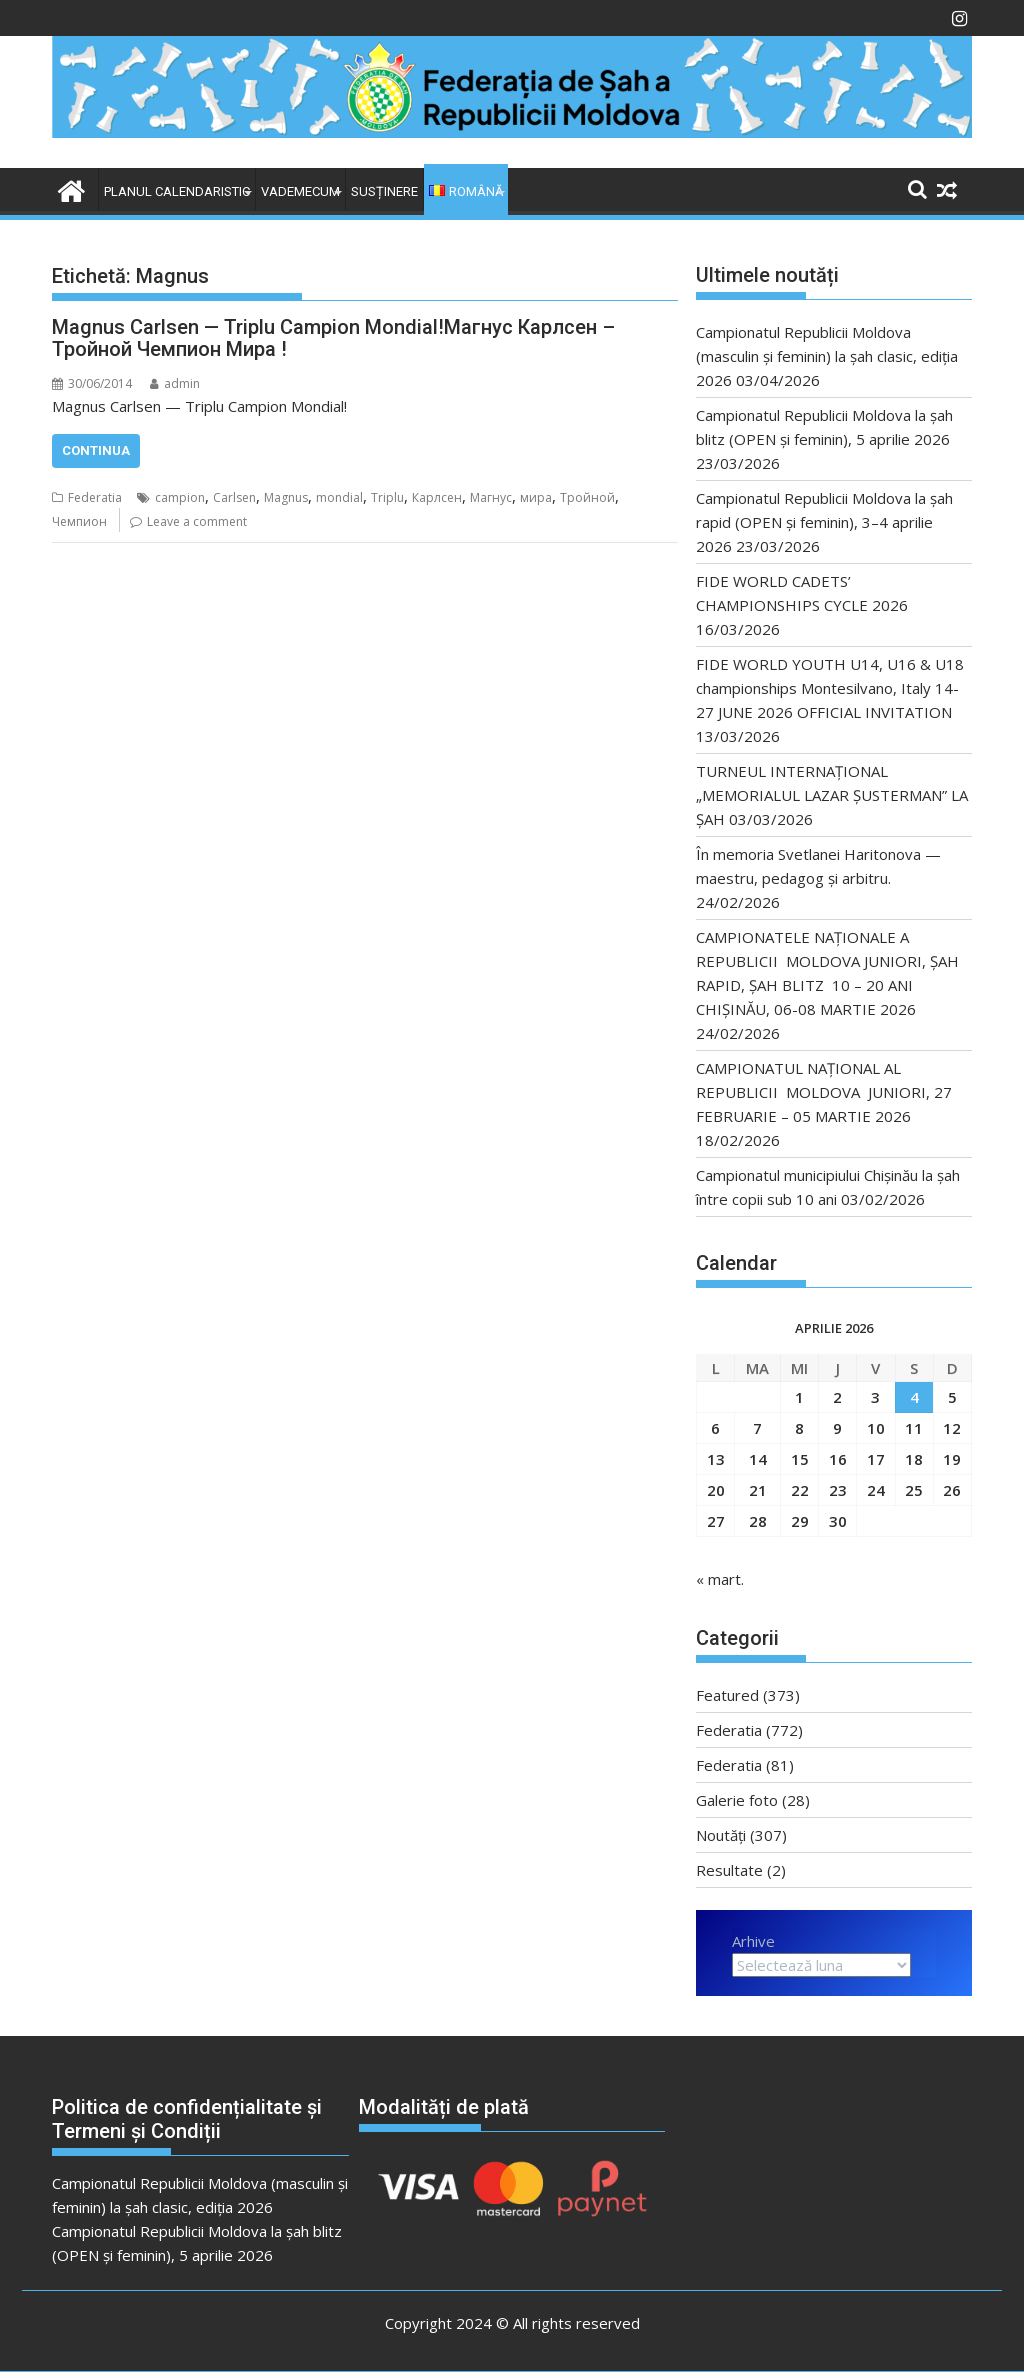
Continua (96, 450)
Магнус (491, 497)
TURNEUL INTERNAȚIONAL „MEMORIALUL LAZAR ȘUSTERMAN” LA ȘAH (832, 795)
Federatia (95, 497)
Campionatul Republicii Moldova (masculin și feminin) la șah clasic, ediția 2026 (827, 356)
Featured (727, 1695)
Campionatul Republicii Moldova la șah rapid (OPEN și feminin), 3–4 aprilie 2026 (824, 522)
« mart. (720, 1579)
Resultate (729, 1870)
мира (536, 497)
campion (180, 497)
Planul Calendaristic (177, 191)
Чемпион (79, 521)
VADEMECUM (300, 191)
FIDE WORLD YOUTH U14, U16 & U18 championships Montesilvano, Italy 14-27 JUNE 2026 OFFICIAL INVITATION (830, 688)
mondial (339, 497)
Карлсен (437, 497)
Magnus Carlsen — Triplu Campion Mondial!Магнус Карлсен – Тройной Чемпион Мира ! (333, 338)
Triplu (387, 497)
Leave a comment (197, 521)
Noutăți (721, 1835)
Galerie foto (737, 1800)
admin (175, 383)
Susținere (384, 191)
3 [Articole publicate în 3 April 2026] (875, 1397)
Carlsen (234, 497)
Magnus (286, 497)
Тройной (587, 497)
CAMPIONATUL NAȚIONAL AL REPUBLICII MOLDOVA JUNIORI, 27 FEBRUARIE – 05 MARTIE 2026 (824, 1092)
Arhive (753, 1941)
